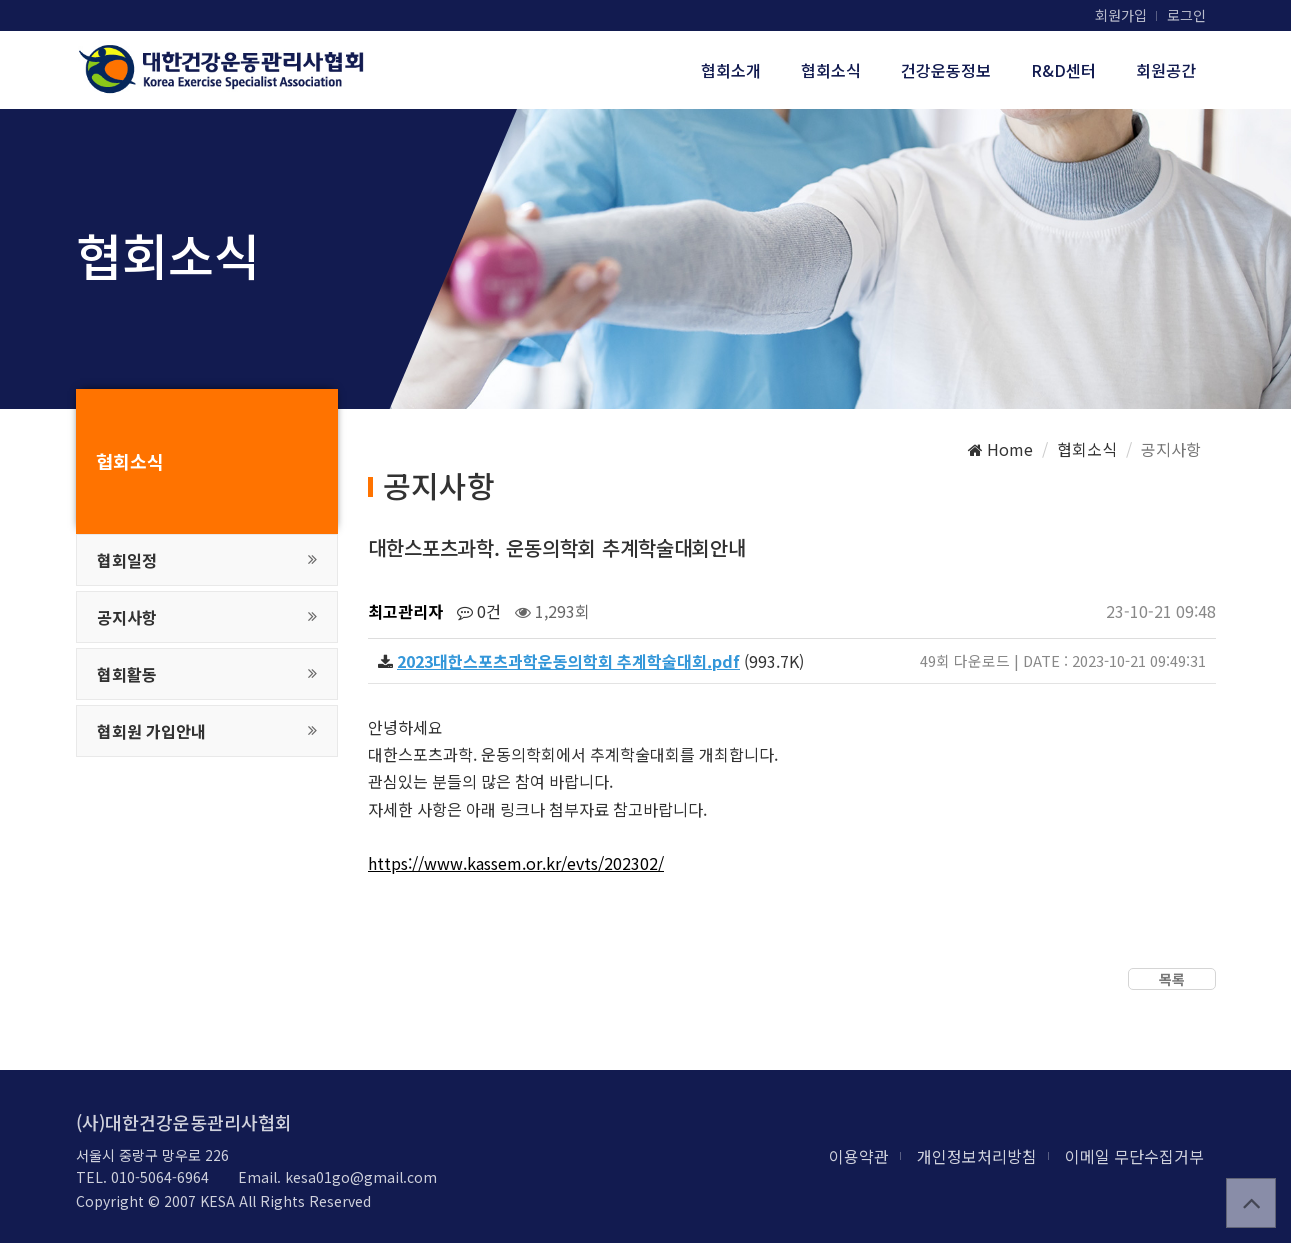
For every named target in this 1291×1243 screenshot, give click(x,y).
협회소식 (831, 70)
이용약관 (859, 1156)
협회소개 (731, 70)
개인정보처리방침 (977, 1156)
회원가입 (1121, 15)
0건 (479, 611)
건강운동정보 (946, 70)
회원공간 (1166, 70)
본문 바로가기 (0, 0)
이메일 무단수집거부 (1134, 1156)
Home (1000, 449)
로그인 (1186, 15)
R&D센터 (1063, 70)
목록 (1172, 979)
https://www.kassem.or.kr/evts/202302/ (516, 863)
